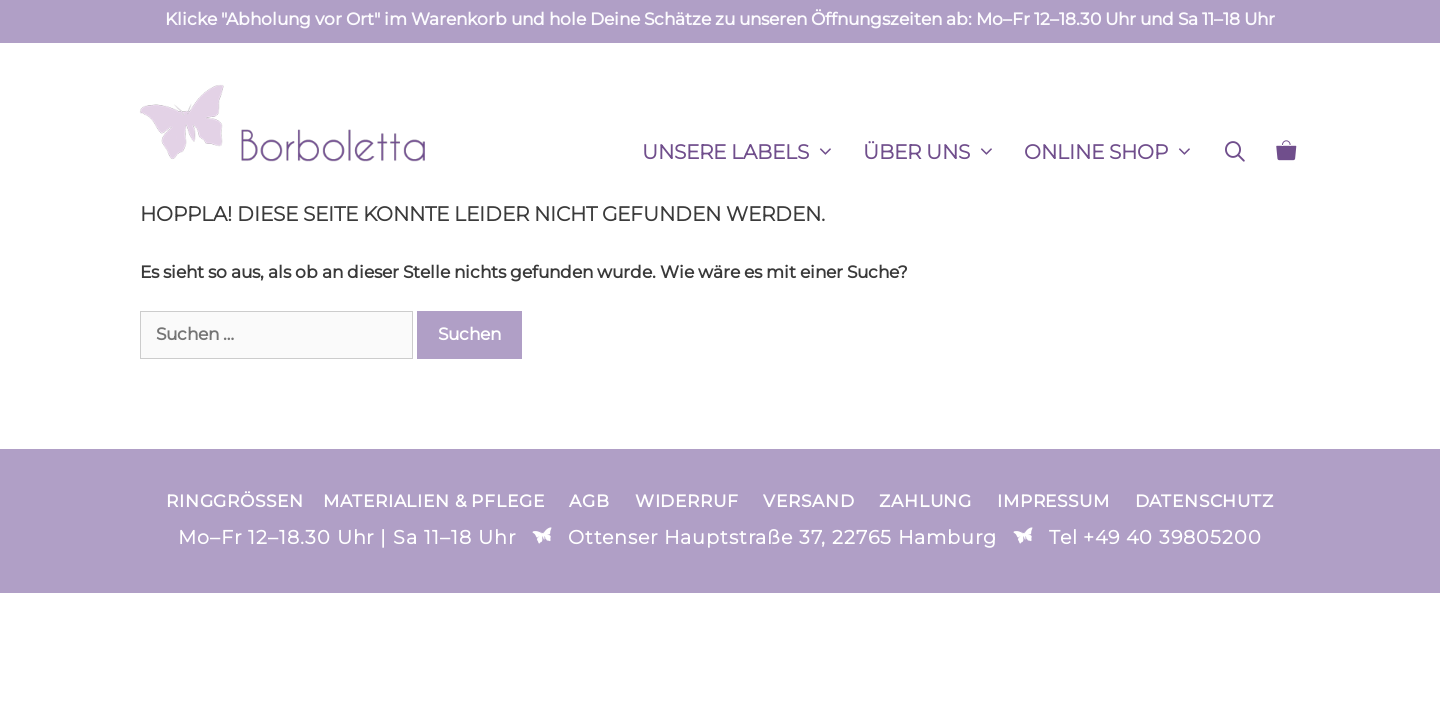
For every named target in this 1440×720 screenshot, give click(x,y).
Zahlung (925, 501)
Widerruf (687, 501)
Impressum (1053, 501)
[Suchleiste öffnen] (1235, 152)
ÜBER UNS (936, 152)
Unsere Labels (745, 152)
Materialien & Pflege (433, 501)
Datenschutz (1204, 501)
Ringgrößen (234, 501)
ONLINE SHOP (1116, 152)
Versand (808, 501)
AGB (589, 501)
